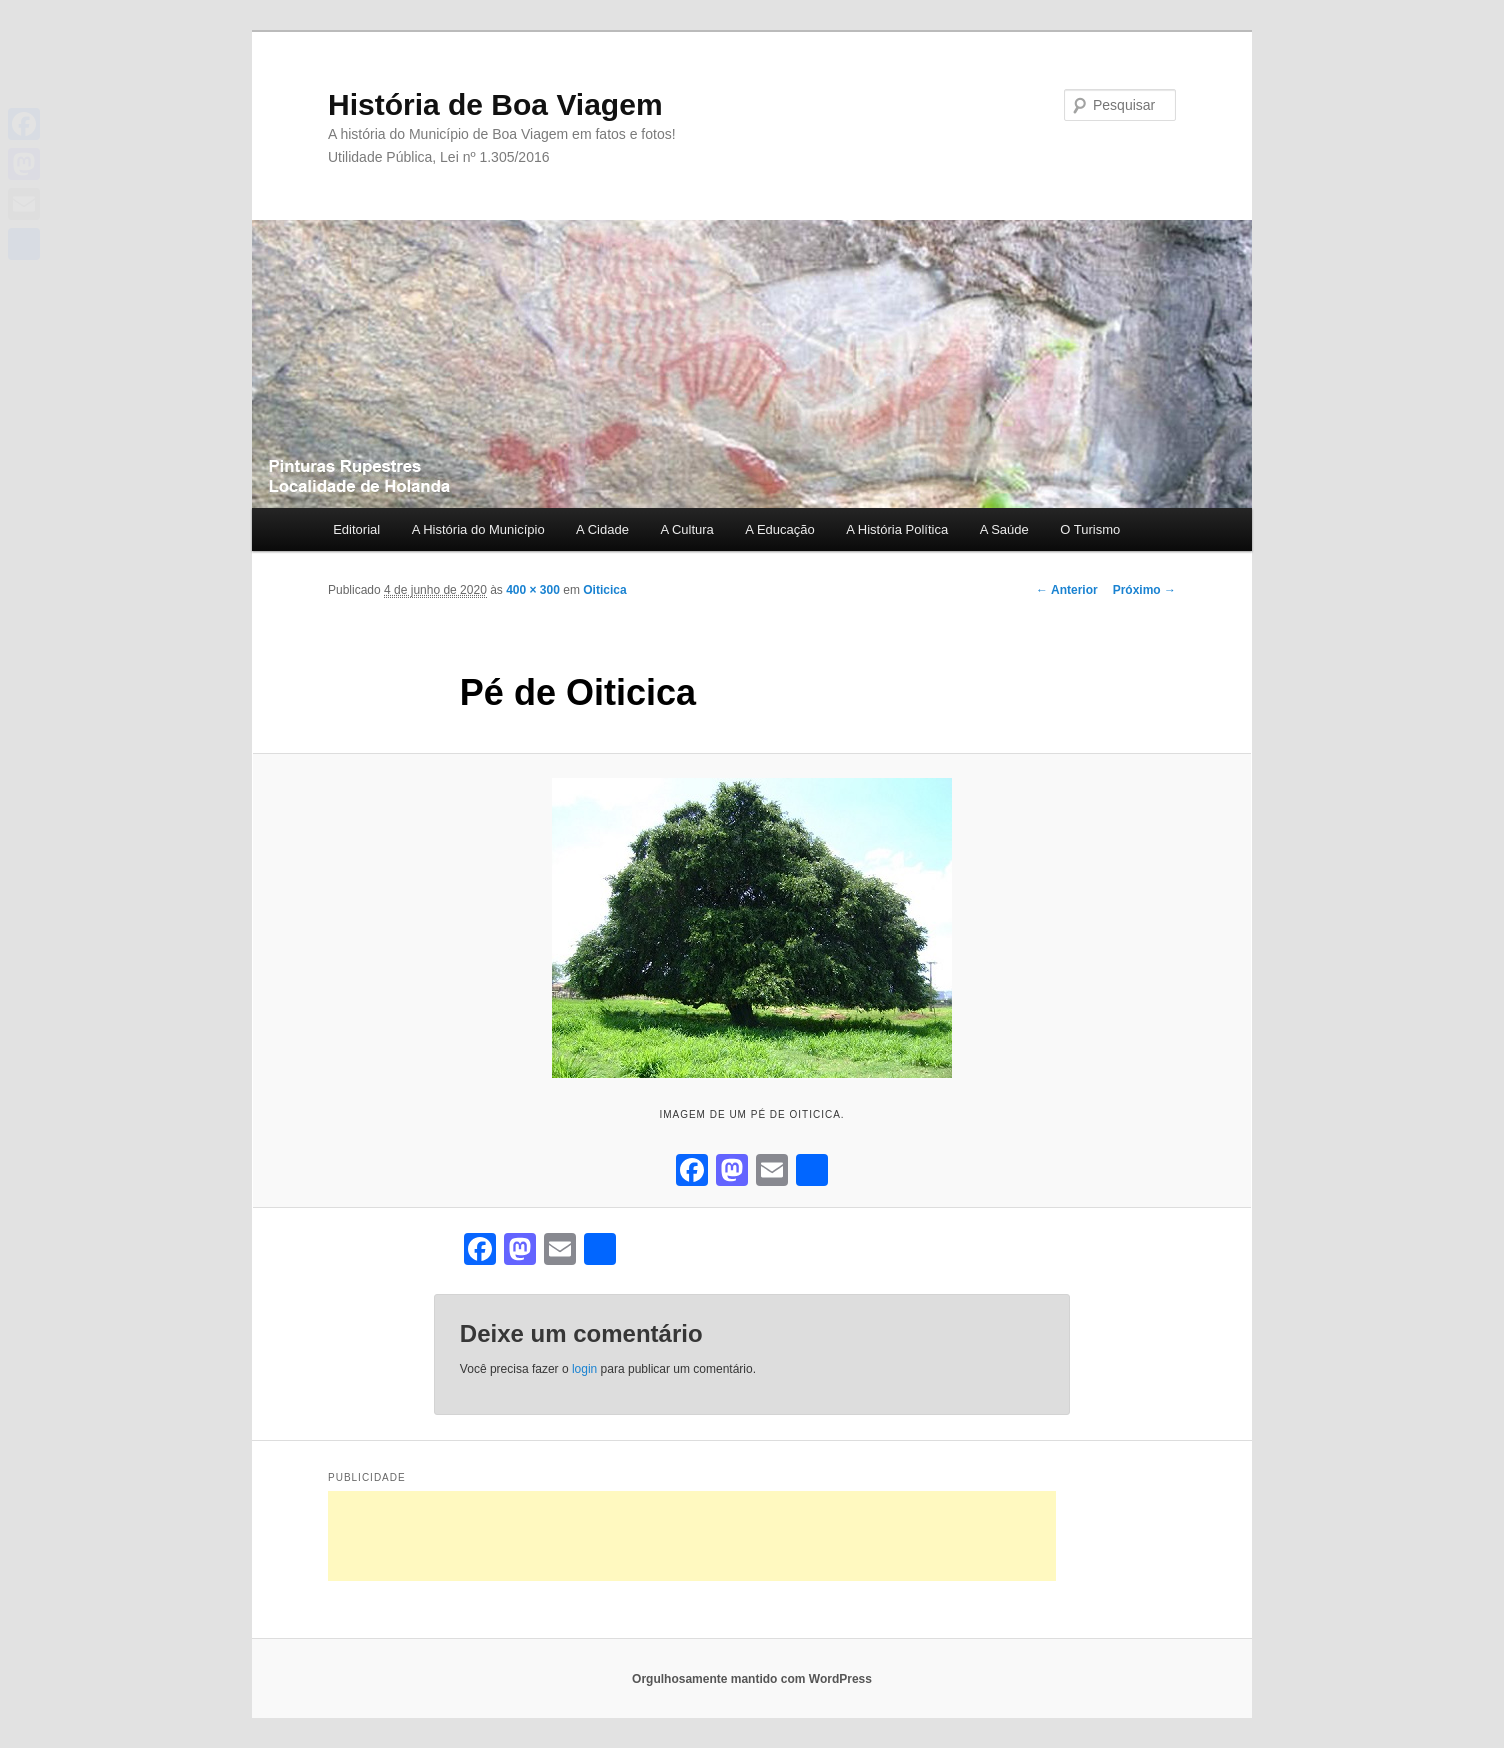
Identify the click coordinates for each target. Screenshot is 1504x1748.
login (584, 1369)
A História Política (897, 529)
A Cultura (686, 529)
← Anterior (1067, 590)
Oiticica (604, 590)
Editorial (356, 529)
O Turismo (1090, 529)
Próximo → (1144, 590)
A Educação (779, 529)
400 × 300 (533, 590)
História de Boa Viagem (495, 104)
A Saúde (1004, 529)
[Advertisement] (692, 1536)
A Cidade (602, 529)
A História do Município (478, 529)
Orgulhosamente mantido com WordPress (752, 1679)
